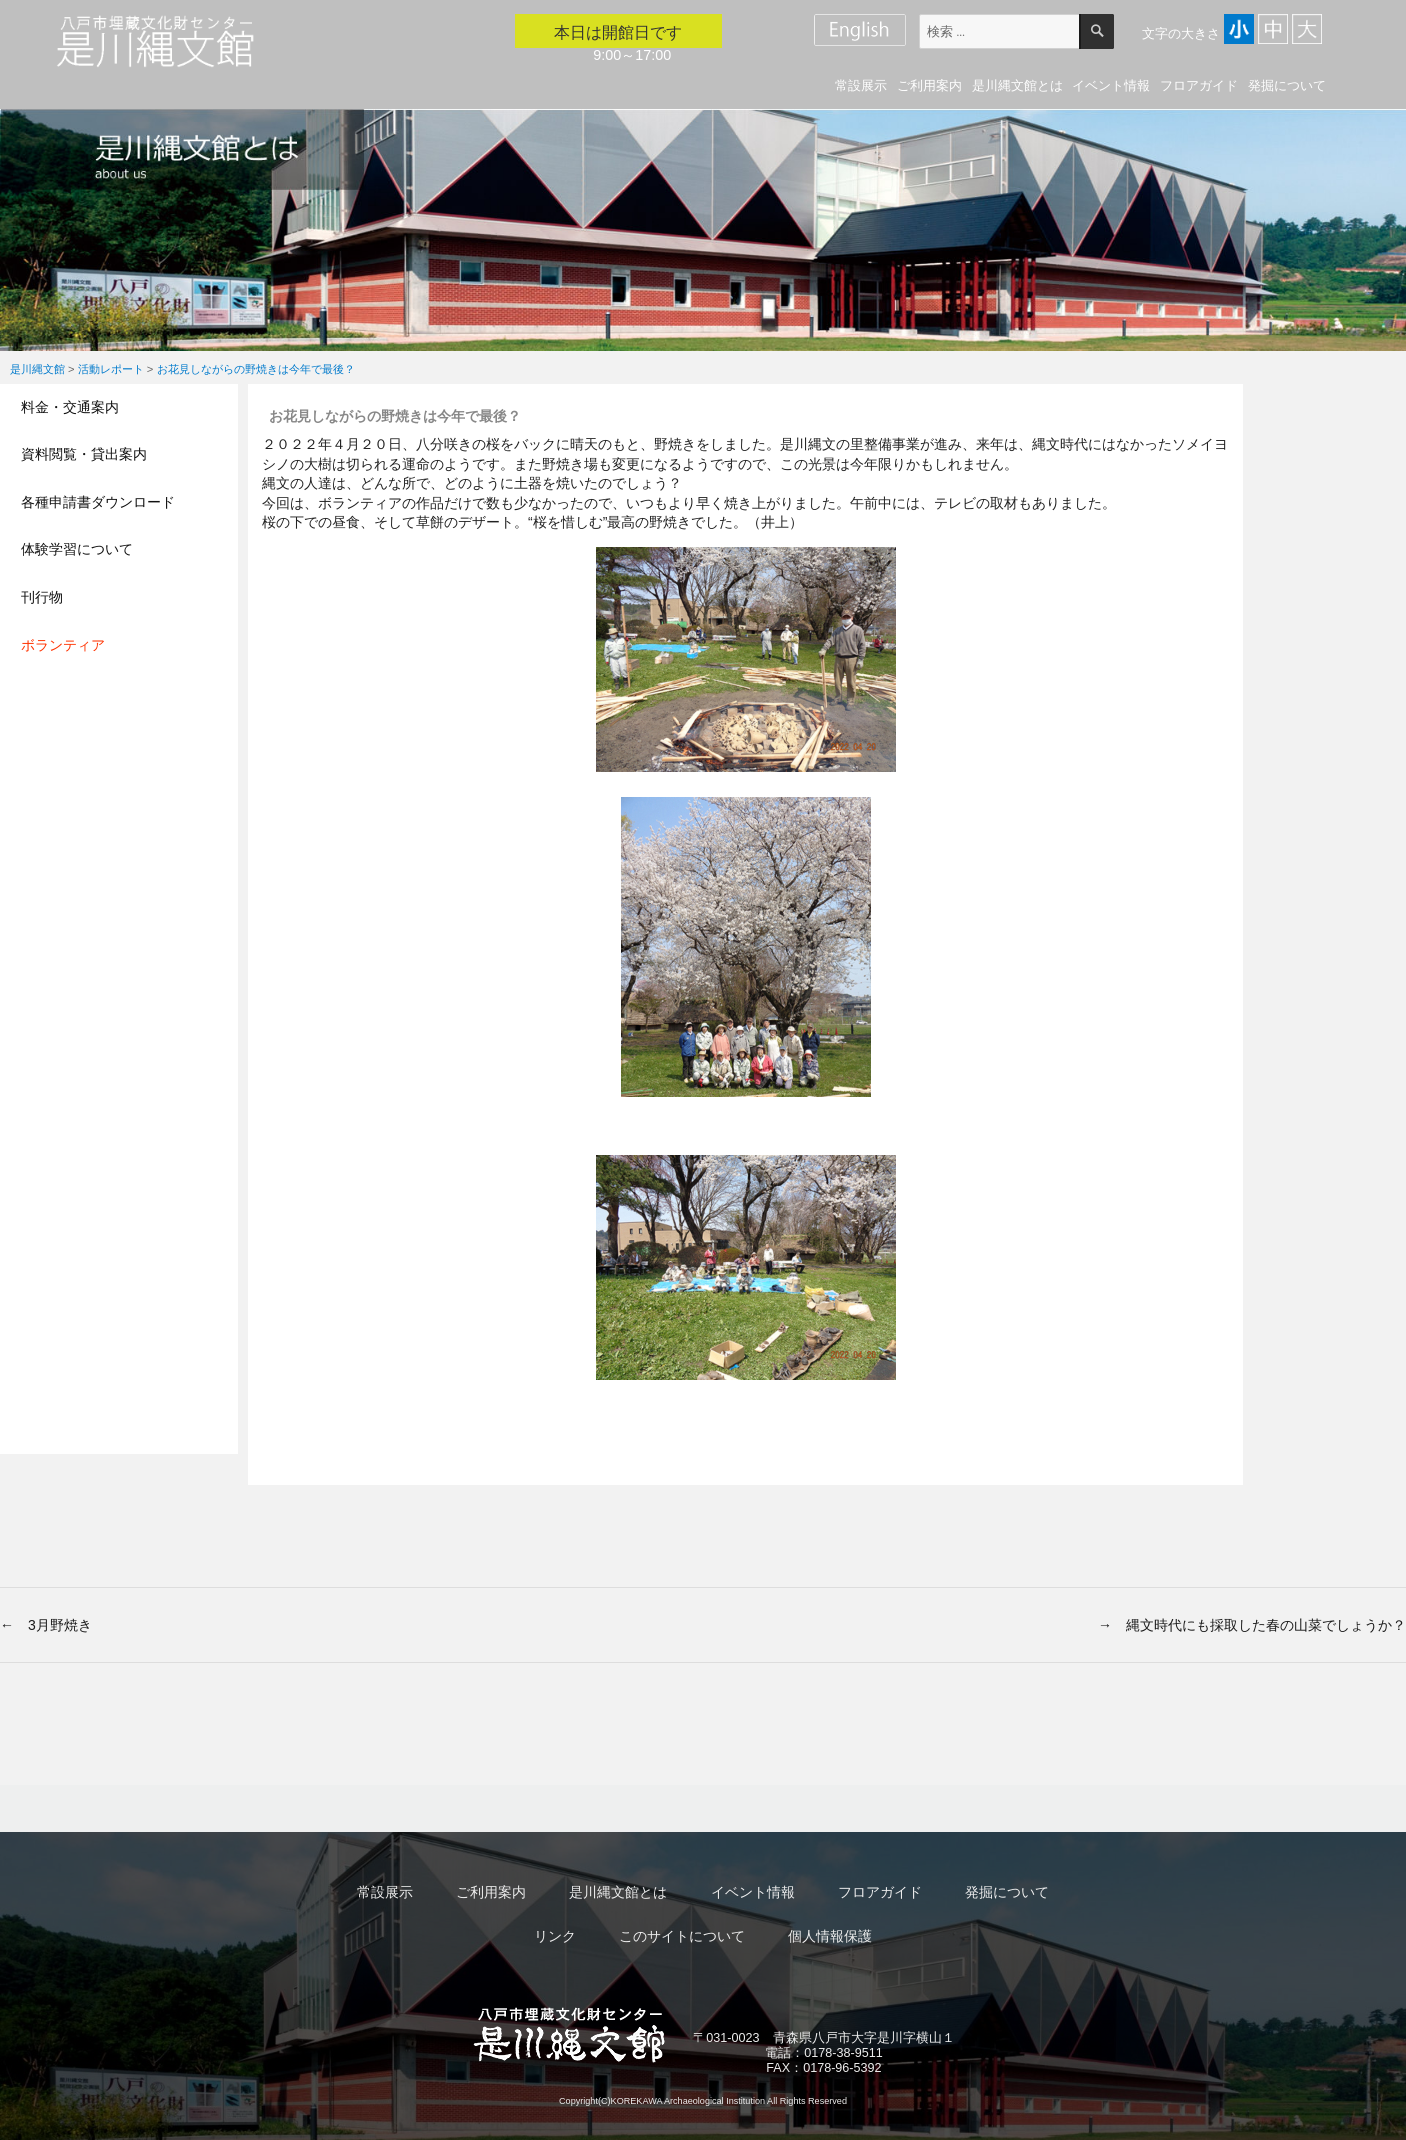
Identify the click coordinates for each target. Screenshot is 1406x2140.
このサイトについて (682, 1936)
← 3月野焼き (46, 1625)
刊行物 (42, 597)
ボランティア (63, 645)
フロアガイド (1199, 85)
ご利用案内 (929, 85)
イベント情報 (1111, 85)
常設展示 (861, 85)
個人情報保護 (830, 1936)
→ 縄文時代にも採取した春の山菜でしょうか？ (1252, 1625)
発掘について (1287, 85)
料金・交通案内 (70, 407)
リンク (555, 1936)
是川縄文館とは (1017, 85)
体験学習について (77, 549)
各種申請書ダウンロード (98, 502)
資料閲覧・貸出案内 (84, 454)
